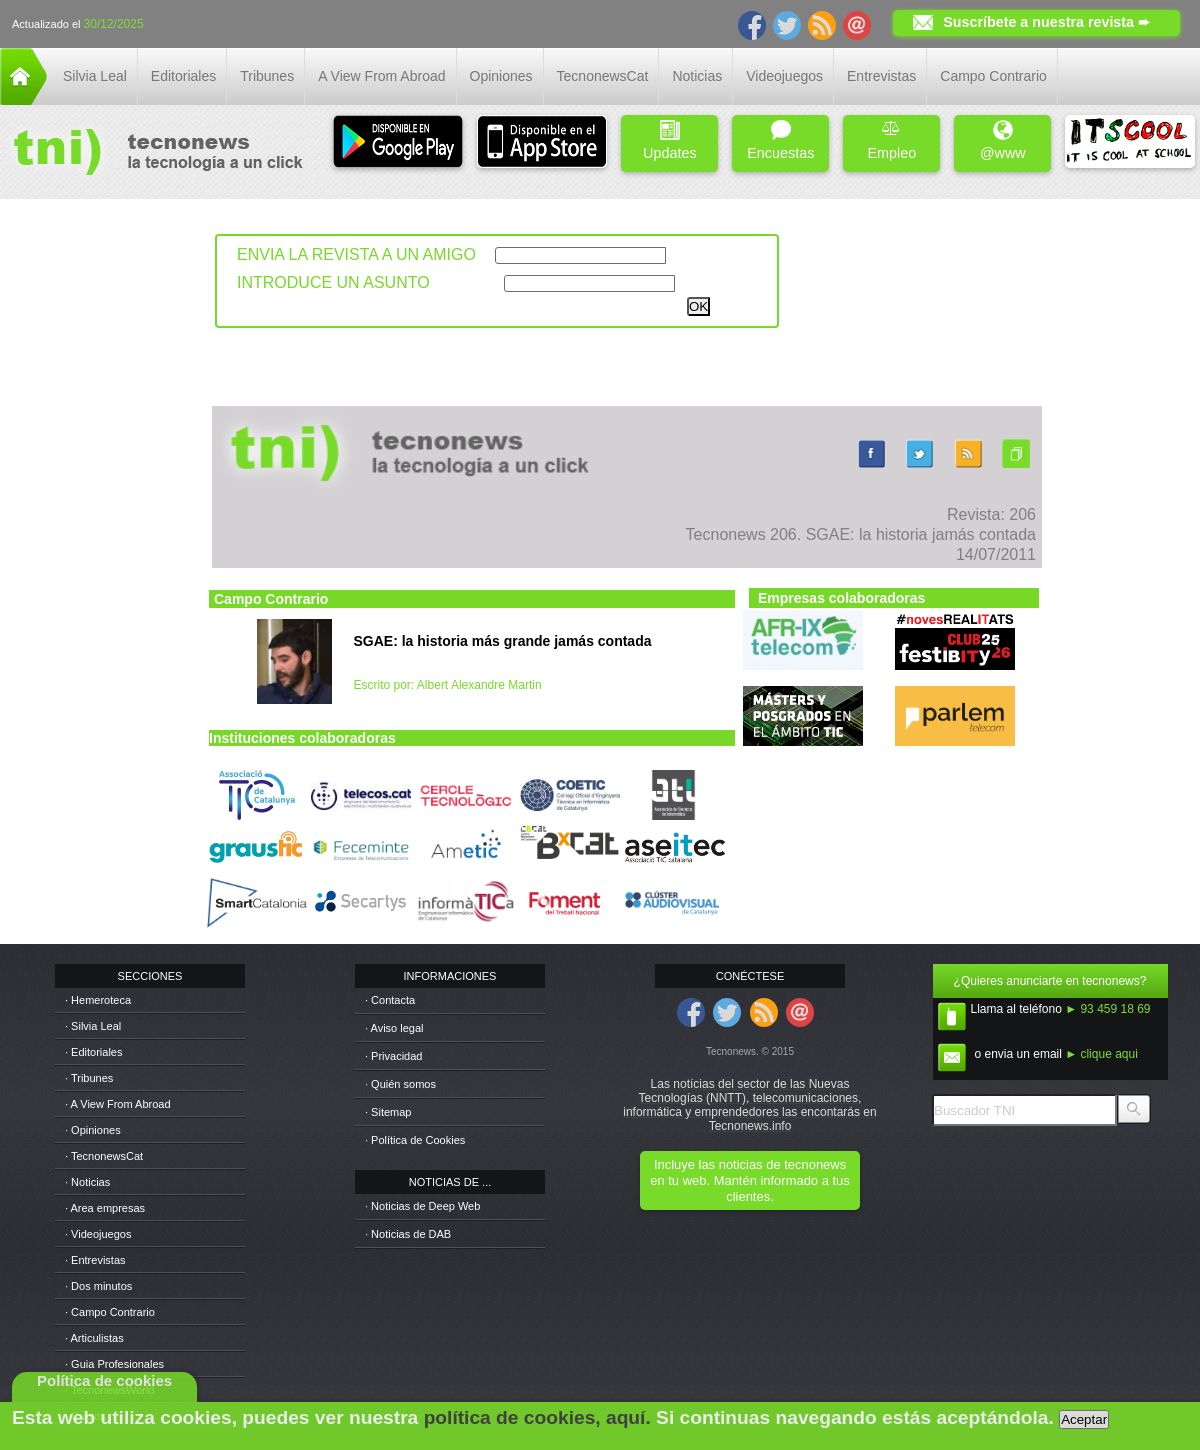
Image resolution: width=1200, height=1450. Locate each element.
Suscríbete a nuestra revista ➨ (1046, 22)
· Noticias (87, 1182)
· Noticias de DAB (408, 1234)
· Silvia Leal (93, 1026)
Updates (670, 140)
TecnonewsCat (603, 76)
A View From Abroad (381, 76)
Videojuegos (784, 76)
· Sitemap (388, 1112)
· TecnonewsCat (104, 1156)
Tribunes (267, 76)
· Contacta (390, 1000)
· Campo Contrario (110, 1312)
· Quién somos (400, 1084)
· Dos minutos (98, 1286)
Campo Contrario (993, 76)
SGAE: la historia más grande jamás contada (503, 641)
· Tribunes (89, 1078)
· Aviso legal (394, 1028)
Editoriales (183, 76)
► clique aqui (1101, 1054)
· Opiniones (93, 1130)
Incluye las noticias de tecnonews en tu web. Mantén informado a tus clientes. (749, 1180)
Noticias (697, 76)
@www (1003, 140)
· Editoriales (93, 1052)
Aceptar (1084, 1419)
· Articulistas (94, 1338)
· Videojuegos (98, 1234)
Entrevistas (881, 76)
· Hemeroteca (98, 1000)
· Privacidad (393, 1056)
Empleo (891, 140)
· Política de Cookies (415, 1140)
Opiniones (501, 76)
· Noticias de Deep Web (422, 1206)
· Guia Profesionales (114, 1364)
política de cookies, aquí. (537, 1417)
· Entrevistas (95, 1260)
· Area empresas (105, 1208)
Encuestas (780, 140)
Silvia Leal (95, 76)
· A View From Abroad (118, 1104)
